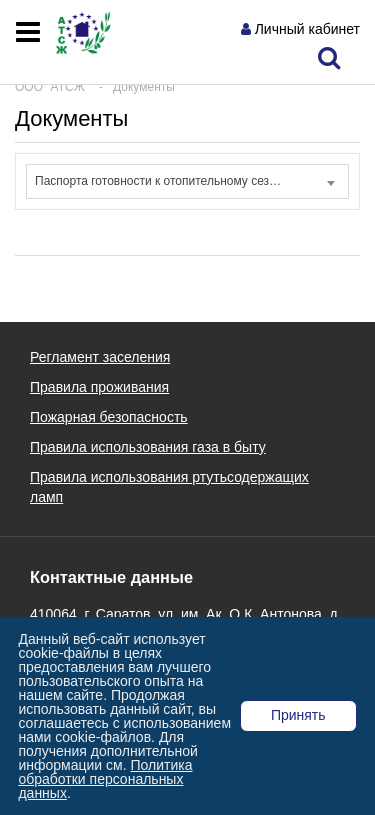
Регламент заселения (100, 357)
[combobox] (187, 181)
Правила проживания (99, 387)
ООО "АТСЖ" (52, 87)
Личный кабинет (307, 29)
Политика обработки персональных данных (105, 779)
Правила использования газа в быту (148, 447)
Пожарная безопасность (109, 417)
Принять (298, 715)
